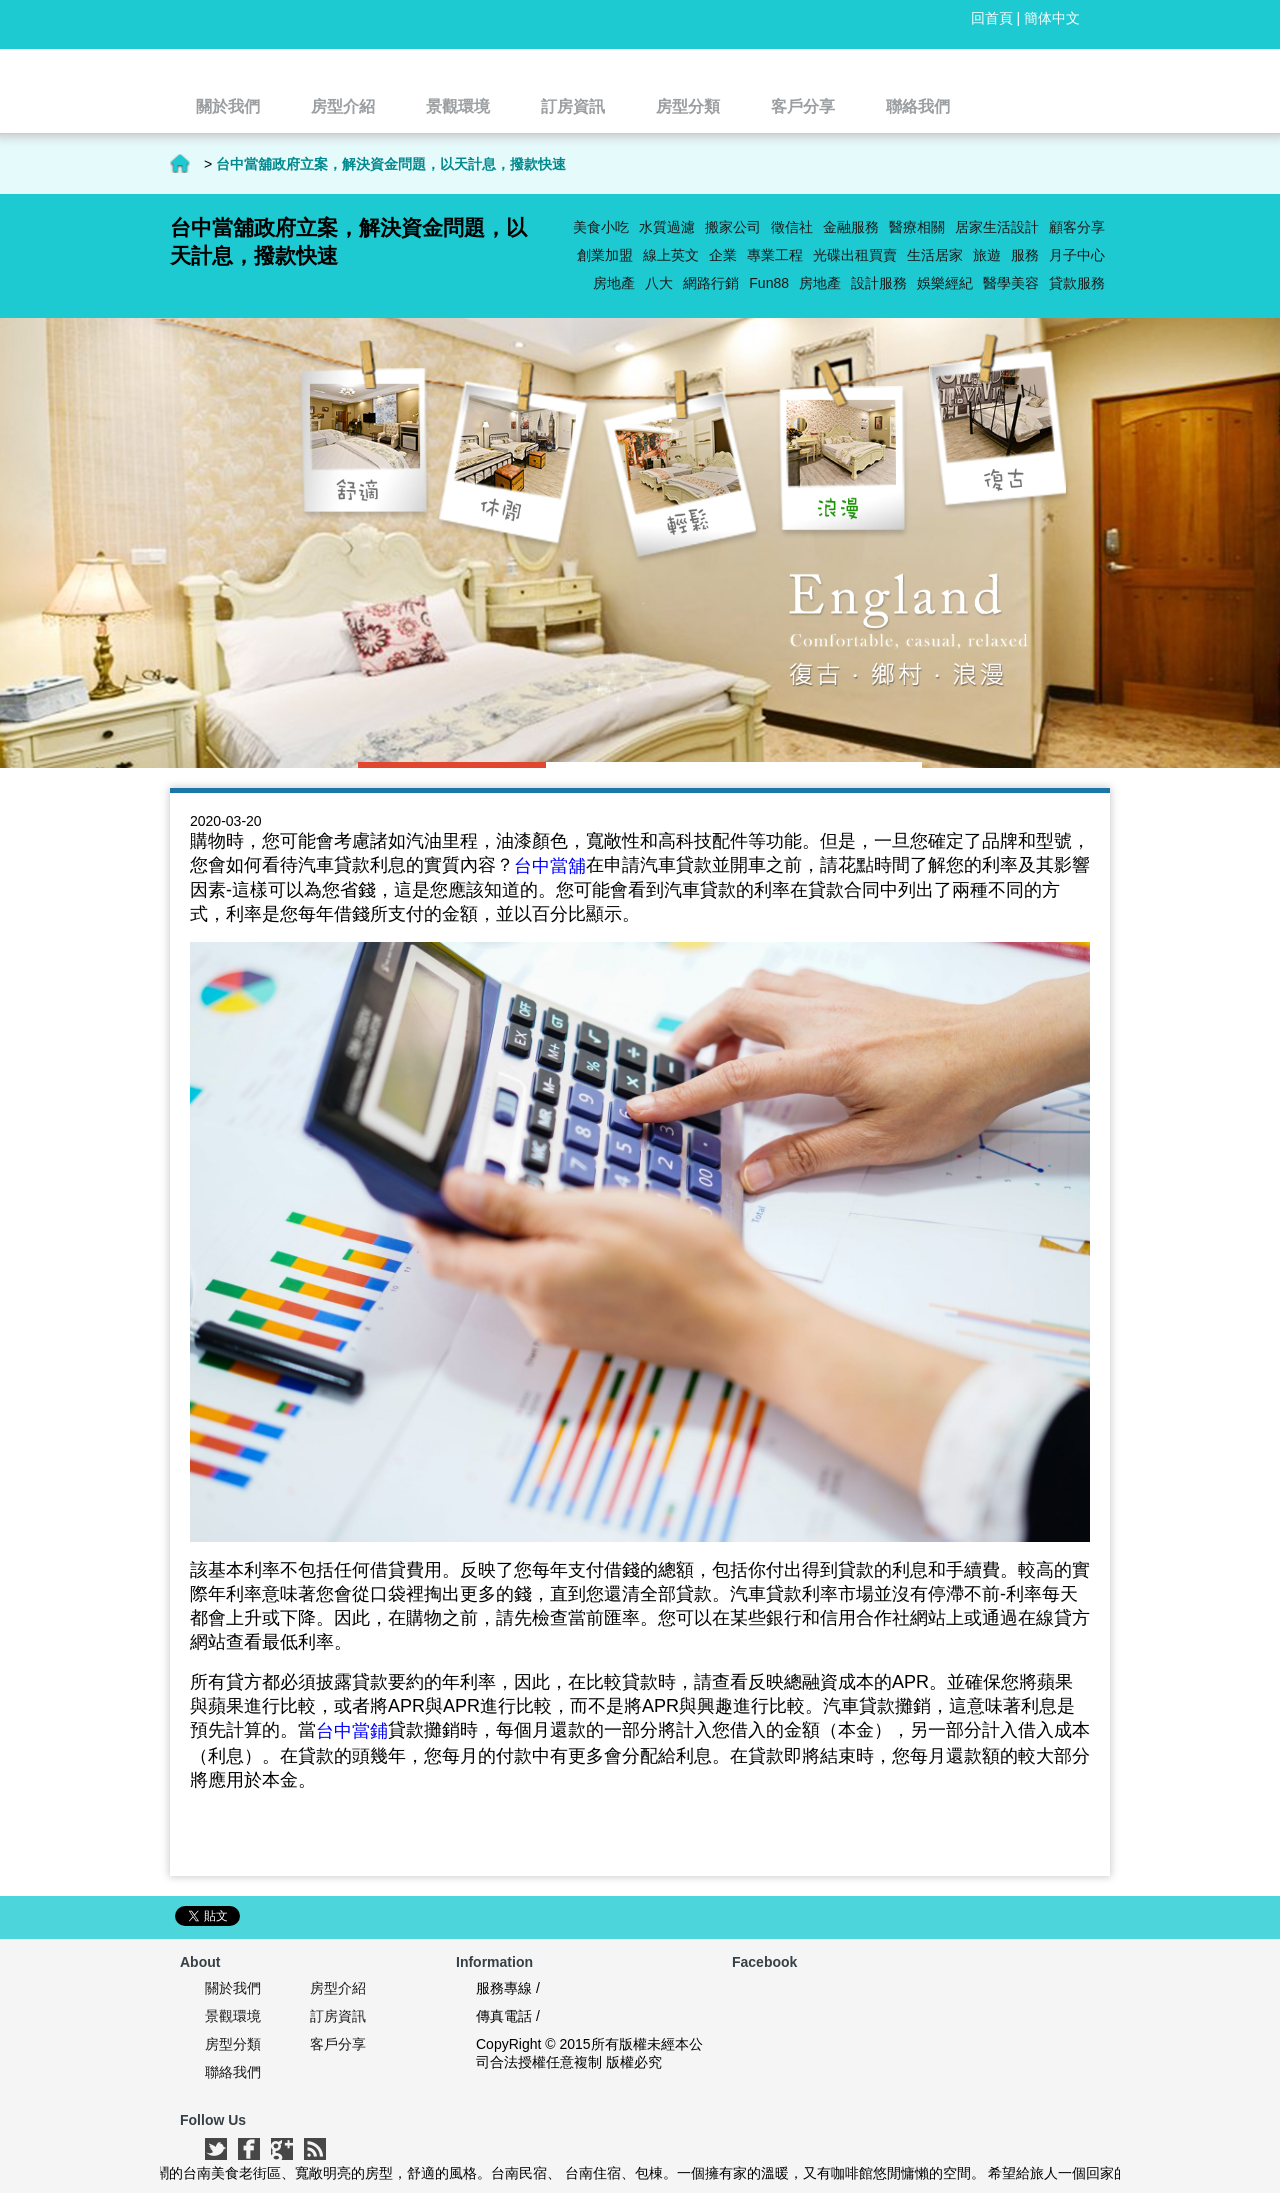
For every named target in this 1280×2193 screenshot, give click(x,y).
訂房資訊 (338, 2016)
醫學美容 (1011, 283)
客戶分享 (338, 2044)
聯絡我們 (233, 2072)
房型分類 (233, 2044)
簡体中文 (1052, 18)
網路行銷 (711, 283)
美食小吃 (601, 227)
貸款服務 (1077, 283)
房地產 (820, 283)
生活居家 (935, 255)
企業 (723, 255)
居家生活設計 (997, 227)
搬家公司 (733, 227)
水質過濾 (667, 227)
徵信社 (792, 227)
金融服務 (851, 227)
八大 (659, 283)
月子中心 (1077, 255)
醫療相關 (917, 227)
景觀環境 (233, 2016)
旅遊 (987, 255)
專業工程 (775, 255)
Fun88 (769, 283)
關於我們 (233, 1988)
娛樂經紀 (945, 283)
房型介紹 (338, 1988)
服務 (1025, 255)
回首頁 (992, 18)
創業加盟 (605, 255)
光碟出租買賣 (855, 255)
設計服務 (879, 283)
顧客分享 (1077, 227)
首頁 (180, 164)
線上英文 (671, 255)
